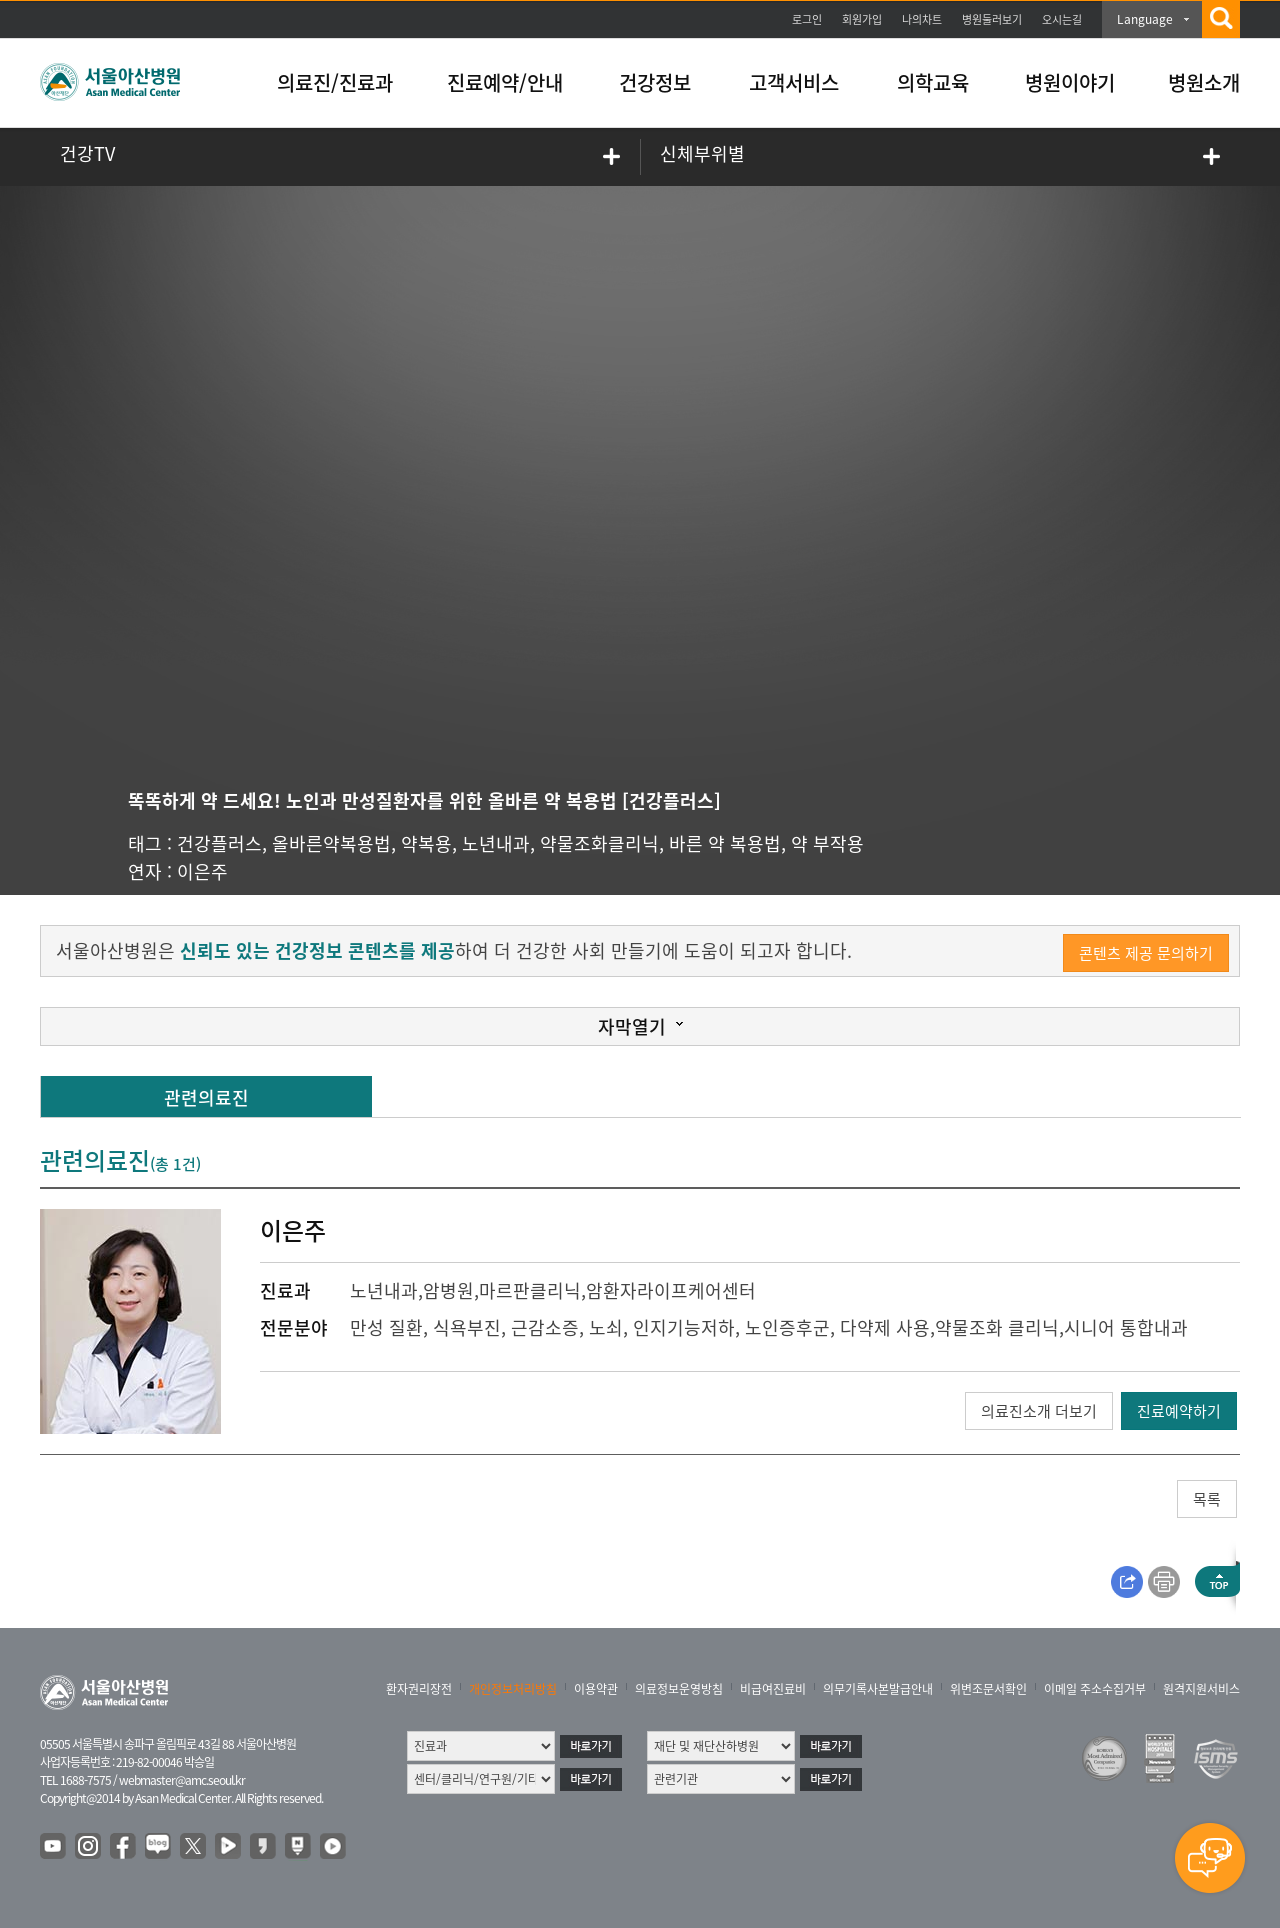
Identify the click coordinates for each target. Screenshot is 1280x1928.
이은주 (202, 871)
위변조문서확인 (988, 1689)
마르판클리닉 (530, 1290)
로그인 (807, 19)
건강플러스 (219, 843)
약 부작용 (827, 843)
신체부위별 (702, 153)
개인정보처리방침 (513, 1689)
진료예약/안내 (505, 82)
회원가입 (862, 19)
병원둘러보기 (992, 19)
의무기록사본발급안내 (878, 1689)
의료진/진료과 (335, 82)
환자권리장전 (419, 1689)
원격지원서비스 (1201, 1689)
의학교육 (933, 82)
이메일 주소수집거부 (1095, 1689)
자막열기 (632, 1026)
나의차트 (922, 19)
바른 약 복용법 (725, 843)
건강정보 (655, 82)
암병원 (448, 1290)
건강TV (87, 153)
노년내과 (496, 843)
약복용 (426, 843)
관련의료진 (206, 1097)
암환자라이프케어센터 (671, 1290)
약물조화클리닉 (599, 843)
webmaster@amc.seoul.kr (182, 1780)
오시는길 (1062, 19)
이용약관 (596, 1689)
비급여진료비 (773, 1689)
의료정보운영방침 (679, 1689)
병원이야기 (1070, 82)
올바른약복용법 (331, 843)
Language (1145, 19)
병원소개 (1204, 82)
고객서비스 (794, 82)
